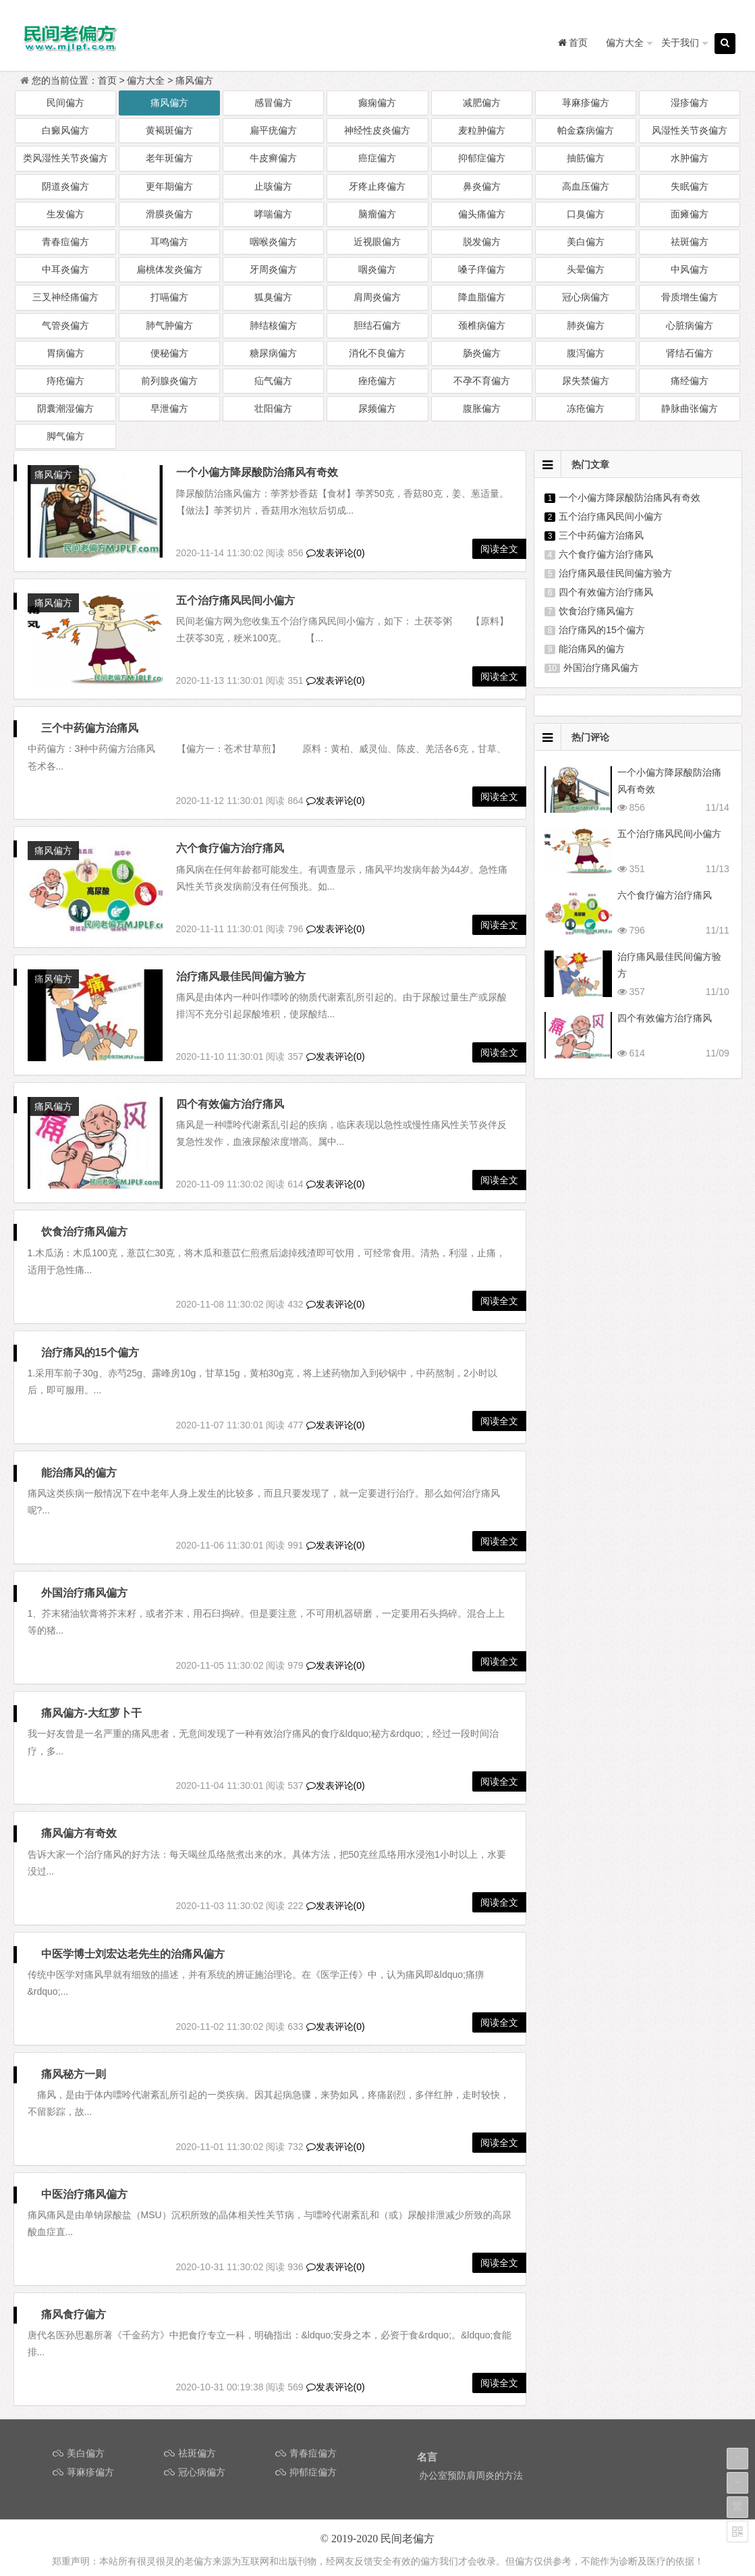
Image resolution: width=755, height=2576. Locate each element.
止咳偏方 (273, 186)
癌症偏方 (377, 158)
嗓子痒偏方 (481, 269)
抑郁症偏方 (481, 158)
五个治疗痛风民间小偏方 (235, 600)
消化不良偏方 (377, 353)
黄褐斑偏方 (169, 130)
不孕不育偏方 (481, 380)
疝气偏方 (273, 380)
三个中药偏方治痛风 (89, 728)
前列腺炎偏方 (169, 380)
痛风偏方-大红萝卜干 (91, 1705)
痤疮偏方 (377, 380)
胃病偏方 (65, 353)
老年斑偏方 (169, 158)
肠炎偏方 (482, 353)
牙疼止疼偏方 (377, 186)
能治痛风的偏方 (79, 1465)
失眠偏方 (689, 186)
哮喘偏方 (273, 214)
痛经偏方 (689, 380)
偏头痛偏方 (481, 214)
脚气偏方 (65, 436)
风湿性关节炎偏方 (689, 130)
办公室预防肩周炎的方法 (471, 2468)
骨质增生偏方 (689, 297)
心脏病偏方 (689, 325)
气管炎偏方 (65, 325)
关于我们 (680, 42)
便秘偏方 (169, 353)
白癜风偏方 (65, 130)
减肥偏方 (482, 102)
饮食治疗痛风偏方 (84, 1224)
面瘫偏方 (689, 214)
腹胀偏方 (482, 408)
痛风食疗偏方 (73, 2307)
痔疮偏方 (65, 380)
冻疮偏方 (586, 408)
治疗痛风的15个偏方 (90, 1344)
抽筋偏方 (586, 158)
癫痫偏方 (377, 102)
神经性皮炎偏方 (377, 130)
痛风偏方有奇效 (79, 1825)
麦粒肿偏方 (481, 130)
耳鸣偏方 (169, 241)
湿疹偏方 (689, 102)
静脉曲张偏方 (689, 408)
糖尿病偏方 (273, 353)
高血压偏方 (585, 186)
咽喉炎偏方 (273, 241)
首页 (107, 80)
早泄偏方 (169, 408)
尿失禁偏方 (585, 380)
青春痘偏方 (65, 241)
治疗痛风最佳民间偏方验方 (241, 976)
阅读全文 (499, 548)
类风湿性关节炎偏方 (65, 158)
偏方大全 (625, 42)
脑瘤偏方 (377, 214)
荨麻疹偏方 (585, 102)
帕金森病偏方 (585, 130)
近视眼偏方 (377, 241)
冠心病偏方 (585, 297)
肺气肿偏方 (169, 325)
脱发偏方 (482, 241)
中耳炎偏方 (65, 269)
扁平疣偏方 (273, 130)
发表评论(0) (335, 552)
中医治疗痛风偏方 (84, 2187)
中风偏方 (689, 269)
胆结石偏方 (377, 325)
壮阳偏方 (273, 408)
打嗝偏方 (169, 297)
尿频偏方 (377, 408)
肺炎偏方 (586, 325)
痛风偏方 (194, 80)
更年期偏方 (169, 186)
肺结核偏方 (273, 325)
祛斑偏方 (689, 241)
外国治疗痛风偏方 (84, 1585)
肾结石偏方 (689, 353)
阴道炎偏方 (65, 186)
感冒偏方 (273, 102)
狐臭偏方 (273, 297)
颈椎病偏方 (481, 325)
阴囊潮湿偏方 (65, 408)
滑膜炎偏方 (169, 214)
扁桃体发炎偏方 (169, 269)
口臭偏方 (586, 214)
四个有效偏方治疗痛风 (95, 1104)
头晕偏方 (586, 269)
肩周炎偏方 (377, 297)
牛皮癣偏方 (273, 158)
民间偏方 (65, 102)
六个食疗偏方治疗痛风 (230, 848)
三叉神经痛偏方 (65, 297)
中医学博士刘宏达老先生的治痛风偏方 (133, 1946)
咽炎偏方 (377, 269)
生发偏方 (65, 214)
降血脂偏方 (481, 297)
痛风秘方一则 (73, 2066)
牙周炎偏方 (273, 269)
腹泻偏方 (586, 353)
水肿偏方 (689, 158)
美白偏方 (586, 241)
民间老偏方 (408, 2531)
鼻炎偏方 (482, 186)
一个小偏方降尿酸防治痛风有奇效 (257, 472)
